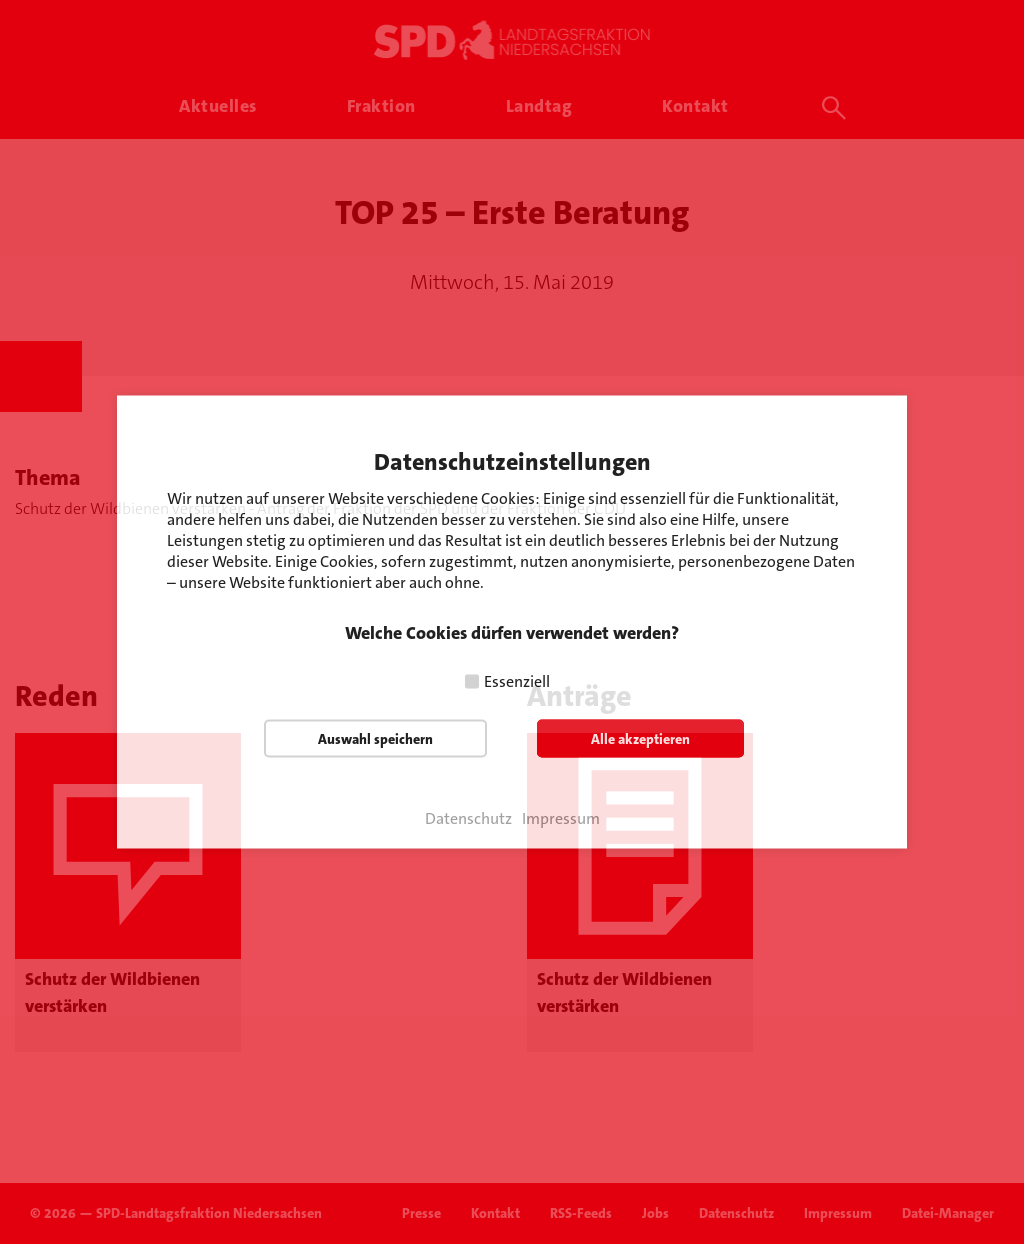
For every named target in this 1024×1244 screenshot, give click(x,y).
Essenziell (517, 681)
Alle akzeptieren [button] (640, 739)
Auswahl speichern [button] (375, 739)
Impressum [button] (561, 819)
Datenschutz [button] (468, 819)
